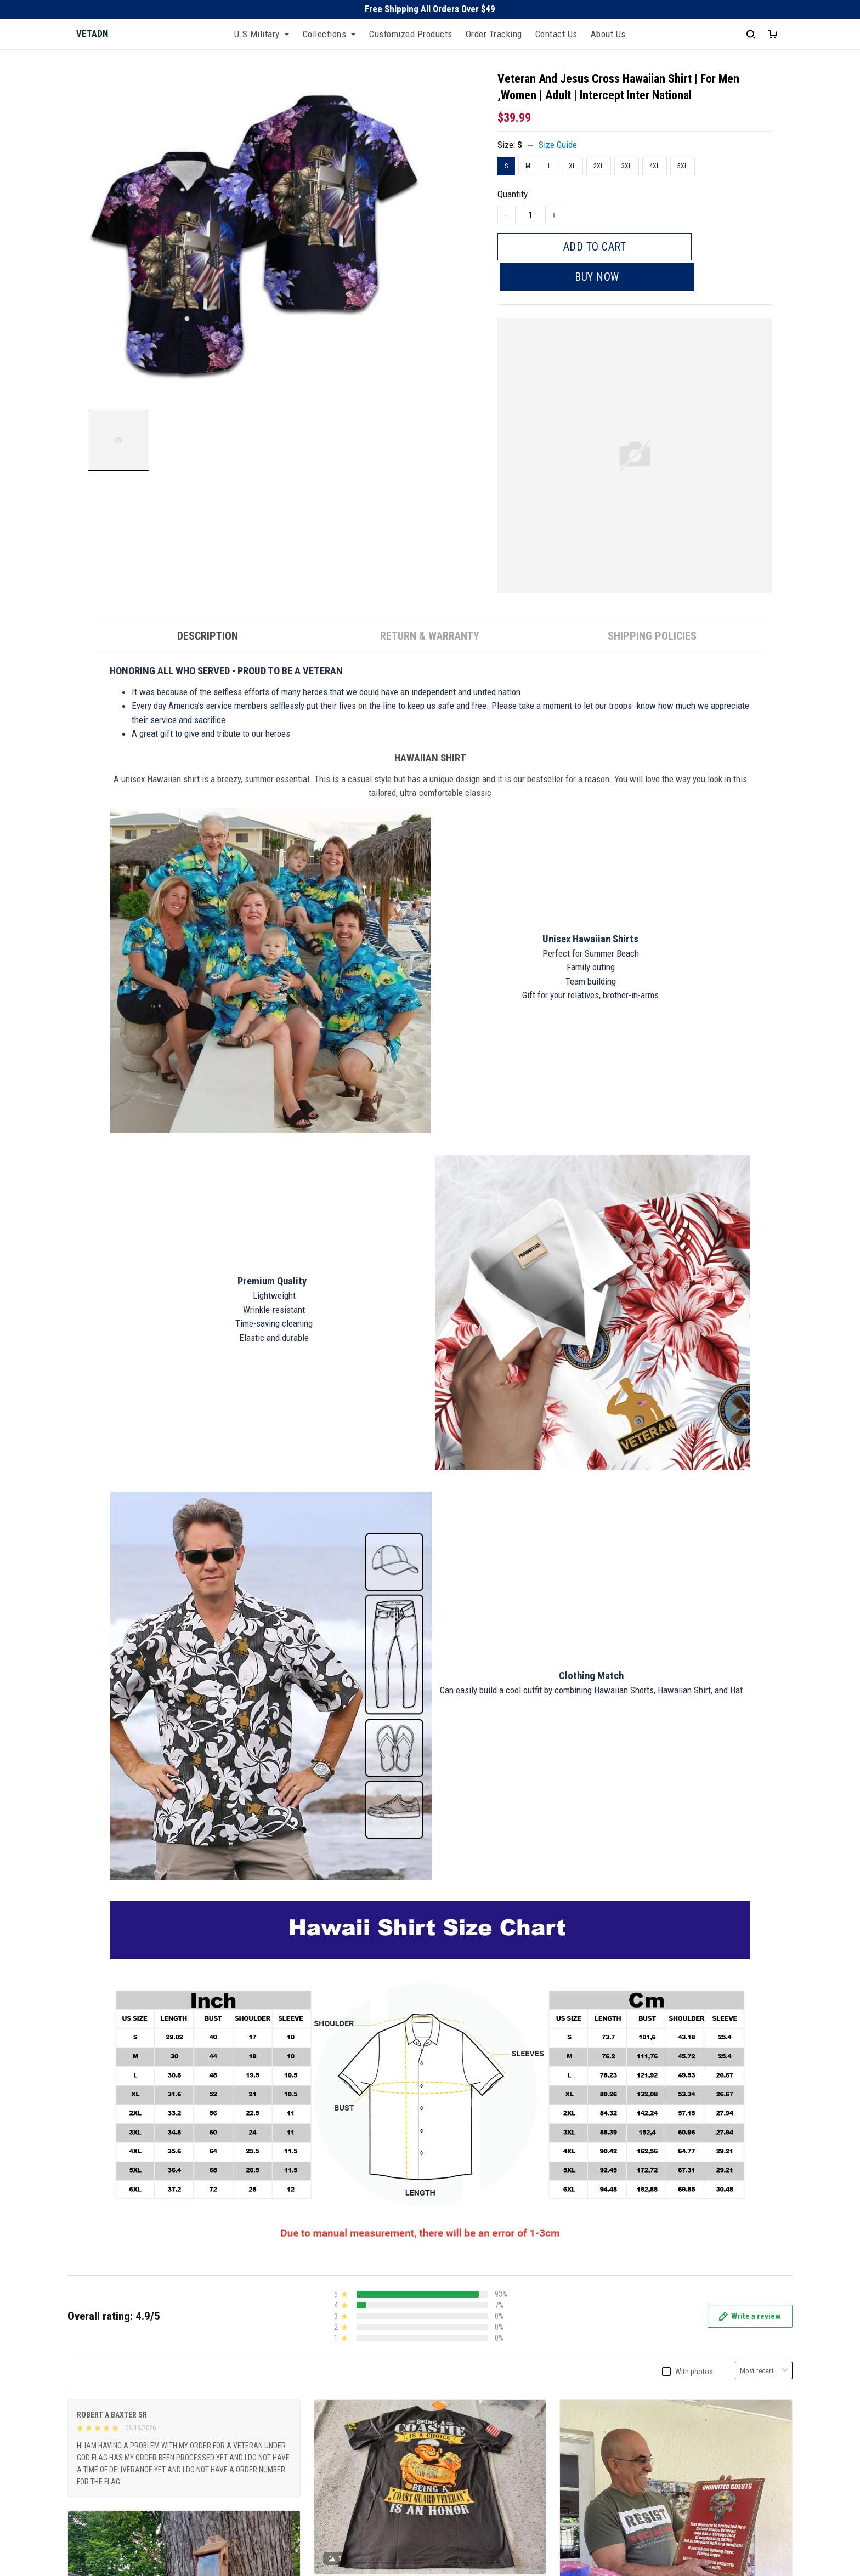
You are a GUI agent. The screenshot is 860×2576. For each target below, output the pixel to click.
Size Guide (558, 144)
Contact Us (556, 34)
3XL (626, 166)
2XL (598, 166)
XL (572, 166)
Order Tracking (494, 34)
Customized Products (410, 34)
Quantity (512, 194)
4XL (654, 166)
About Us (608, 34)
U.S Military (262, 34)
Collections (330, 34)
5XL (682, 166)
